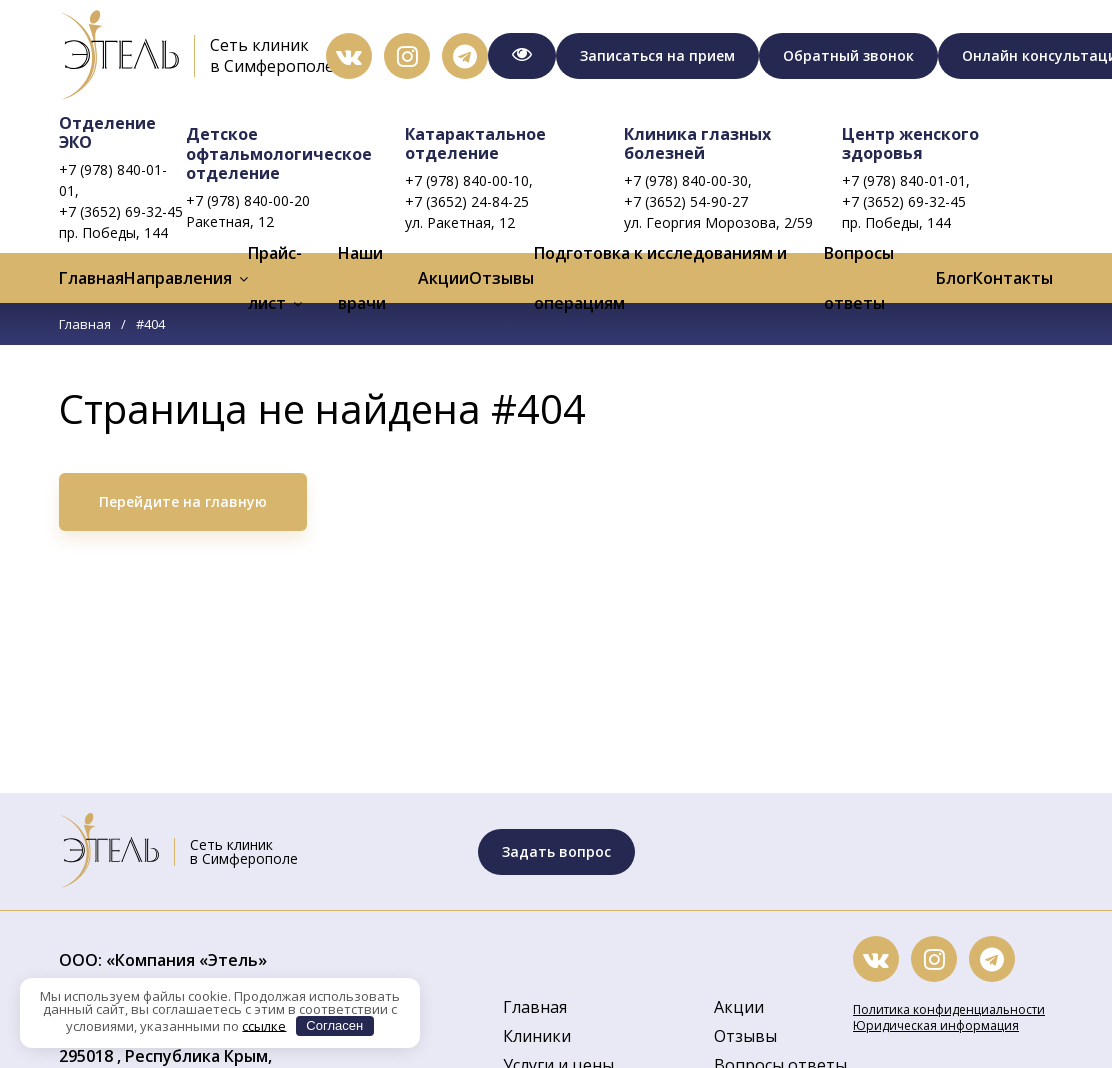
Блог (954, 278)
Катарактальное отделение (475, 143)
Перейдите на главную (183, 501)
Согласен (334, 1025)
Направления (178, 278)
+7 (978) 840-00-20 (248, 200)
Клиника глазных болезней (697, 143)
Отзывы (501, 278)
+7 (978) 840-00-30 (686, 180)
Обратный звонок (848, 55)
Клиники (537, 1036)
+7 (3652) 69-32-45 (121, 211)
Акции (443, 278)
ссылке (264, 1025)
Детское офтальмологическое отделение (279, 153)
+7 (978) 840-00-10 (467, 180)
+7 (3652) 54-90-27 (686, 201)
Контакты (1013, 278)
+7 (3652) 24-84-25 (467, 201)
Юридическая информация (936, 1025)
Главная (91, 278)
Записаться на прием (657, 55)
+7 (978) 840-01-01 (904, 180)
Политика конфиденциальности (949, 1009)
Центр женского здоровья (910, 143)
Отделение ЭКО (107, 132)
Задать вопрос (556, 851)
